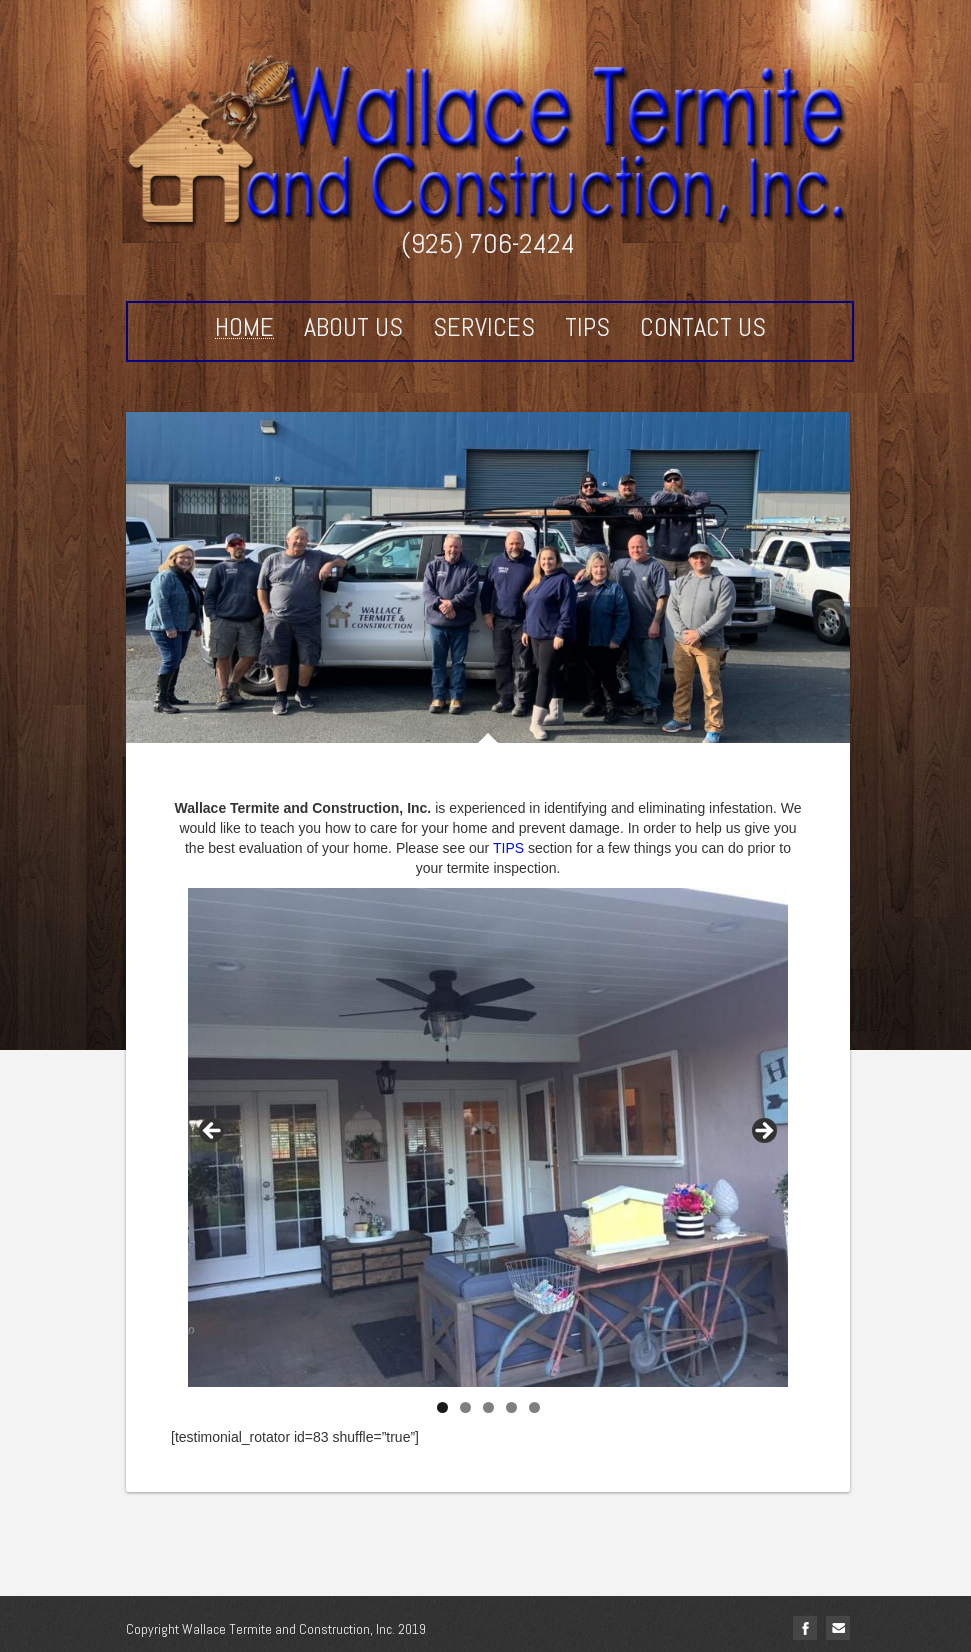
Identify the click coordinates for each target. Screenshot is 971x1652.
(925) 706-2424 (488, 243)
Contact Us (703, 328)
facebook (805, 1628)
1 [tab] (442, 1407)
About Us (353, 328)
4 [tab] (511, 1407)
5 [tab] (534, 1407)
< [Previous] (213, 1132)
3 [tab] (488, 1407)
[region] (488, 1137)
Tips (587, 328)
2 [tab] (465, 1407)
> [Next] (763, 1132)
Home (244, 328)
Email (838, 1628)
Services (484, 328)
